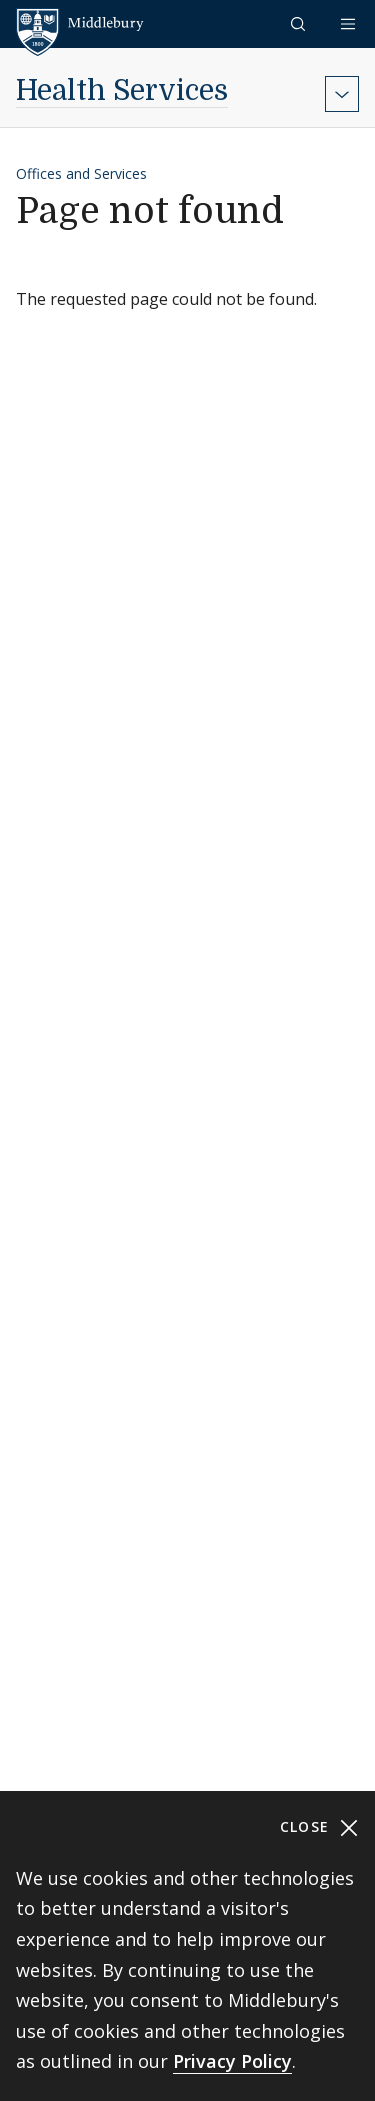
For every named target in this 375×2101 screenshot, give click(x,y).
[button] (300, 23)
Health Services (122, 91)
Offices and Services (81, 173)
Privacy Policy (232, 2061)
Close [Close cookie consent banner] (319, 1827)
